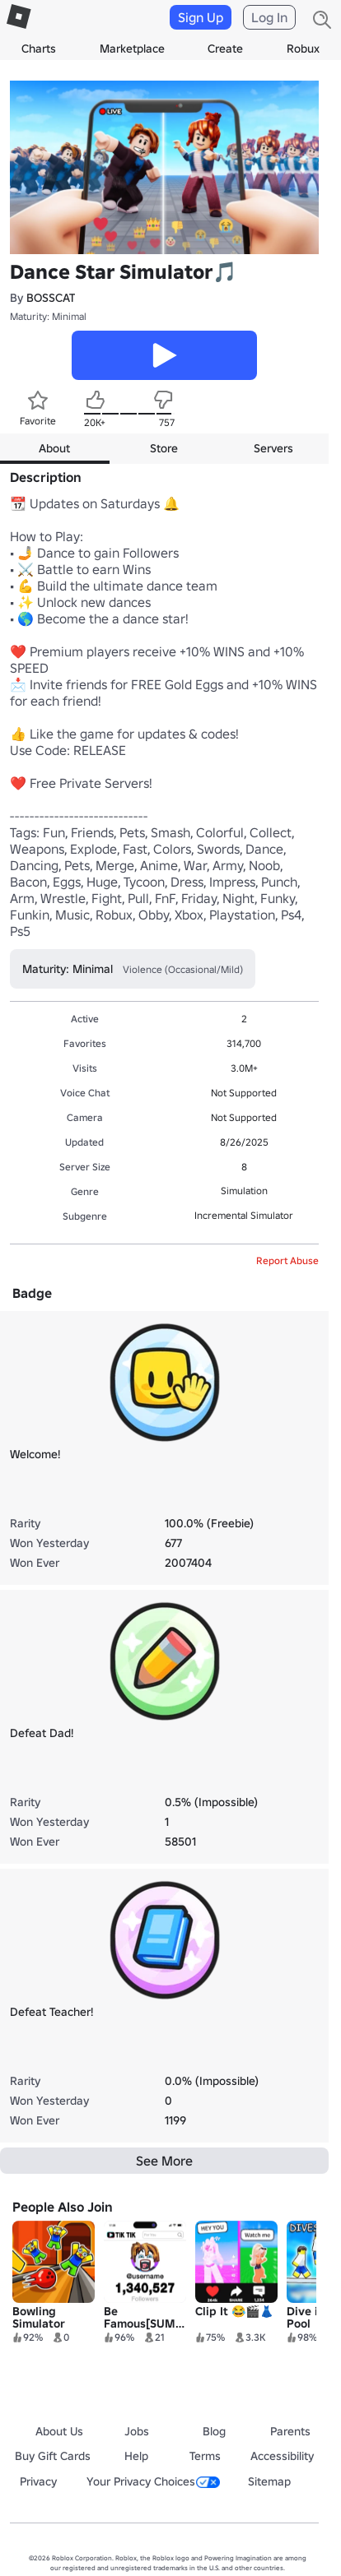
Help (136, 2456)
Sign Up (200, 17)
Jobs (136, 2431)
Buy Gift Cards (53, 2456)
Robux (303, 48)
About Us (59, 2431)
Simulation (244, 1190)
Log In (269, 17)
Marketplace (132, 48)
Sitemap (269, 2481)
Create (225, 48)
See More (164, 2160)
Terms (205, 2456)
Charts (38, 48)
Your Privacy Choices (153, 2481)
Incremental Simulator (243, 1215)
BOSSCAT (50, 297)
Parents (290, 2431)
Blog (214, 2431)
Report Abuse (287, 1260)
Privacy (38, 2481)
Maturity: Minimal (48, 316)
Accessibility (282, 2456)
